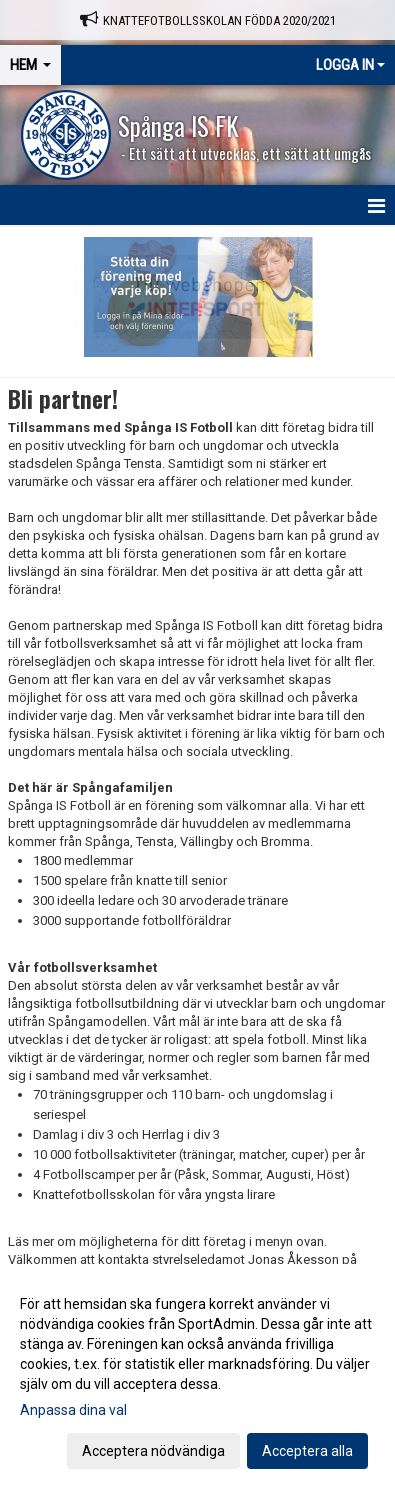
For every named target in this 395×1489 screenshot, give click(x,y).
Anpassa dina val (73, 1410)
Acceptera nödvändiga (153, 1451)
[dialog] (197, 1376)
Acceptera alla (307, 1451)
